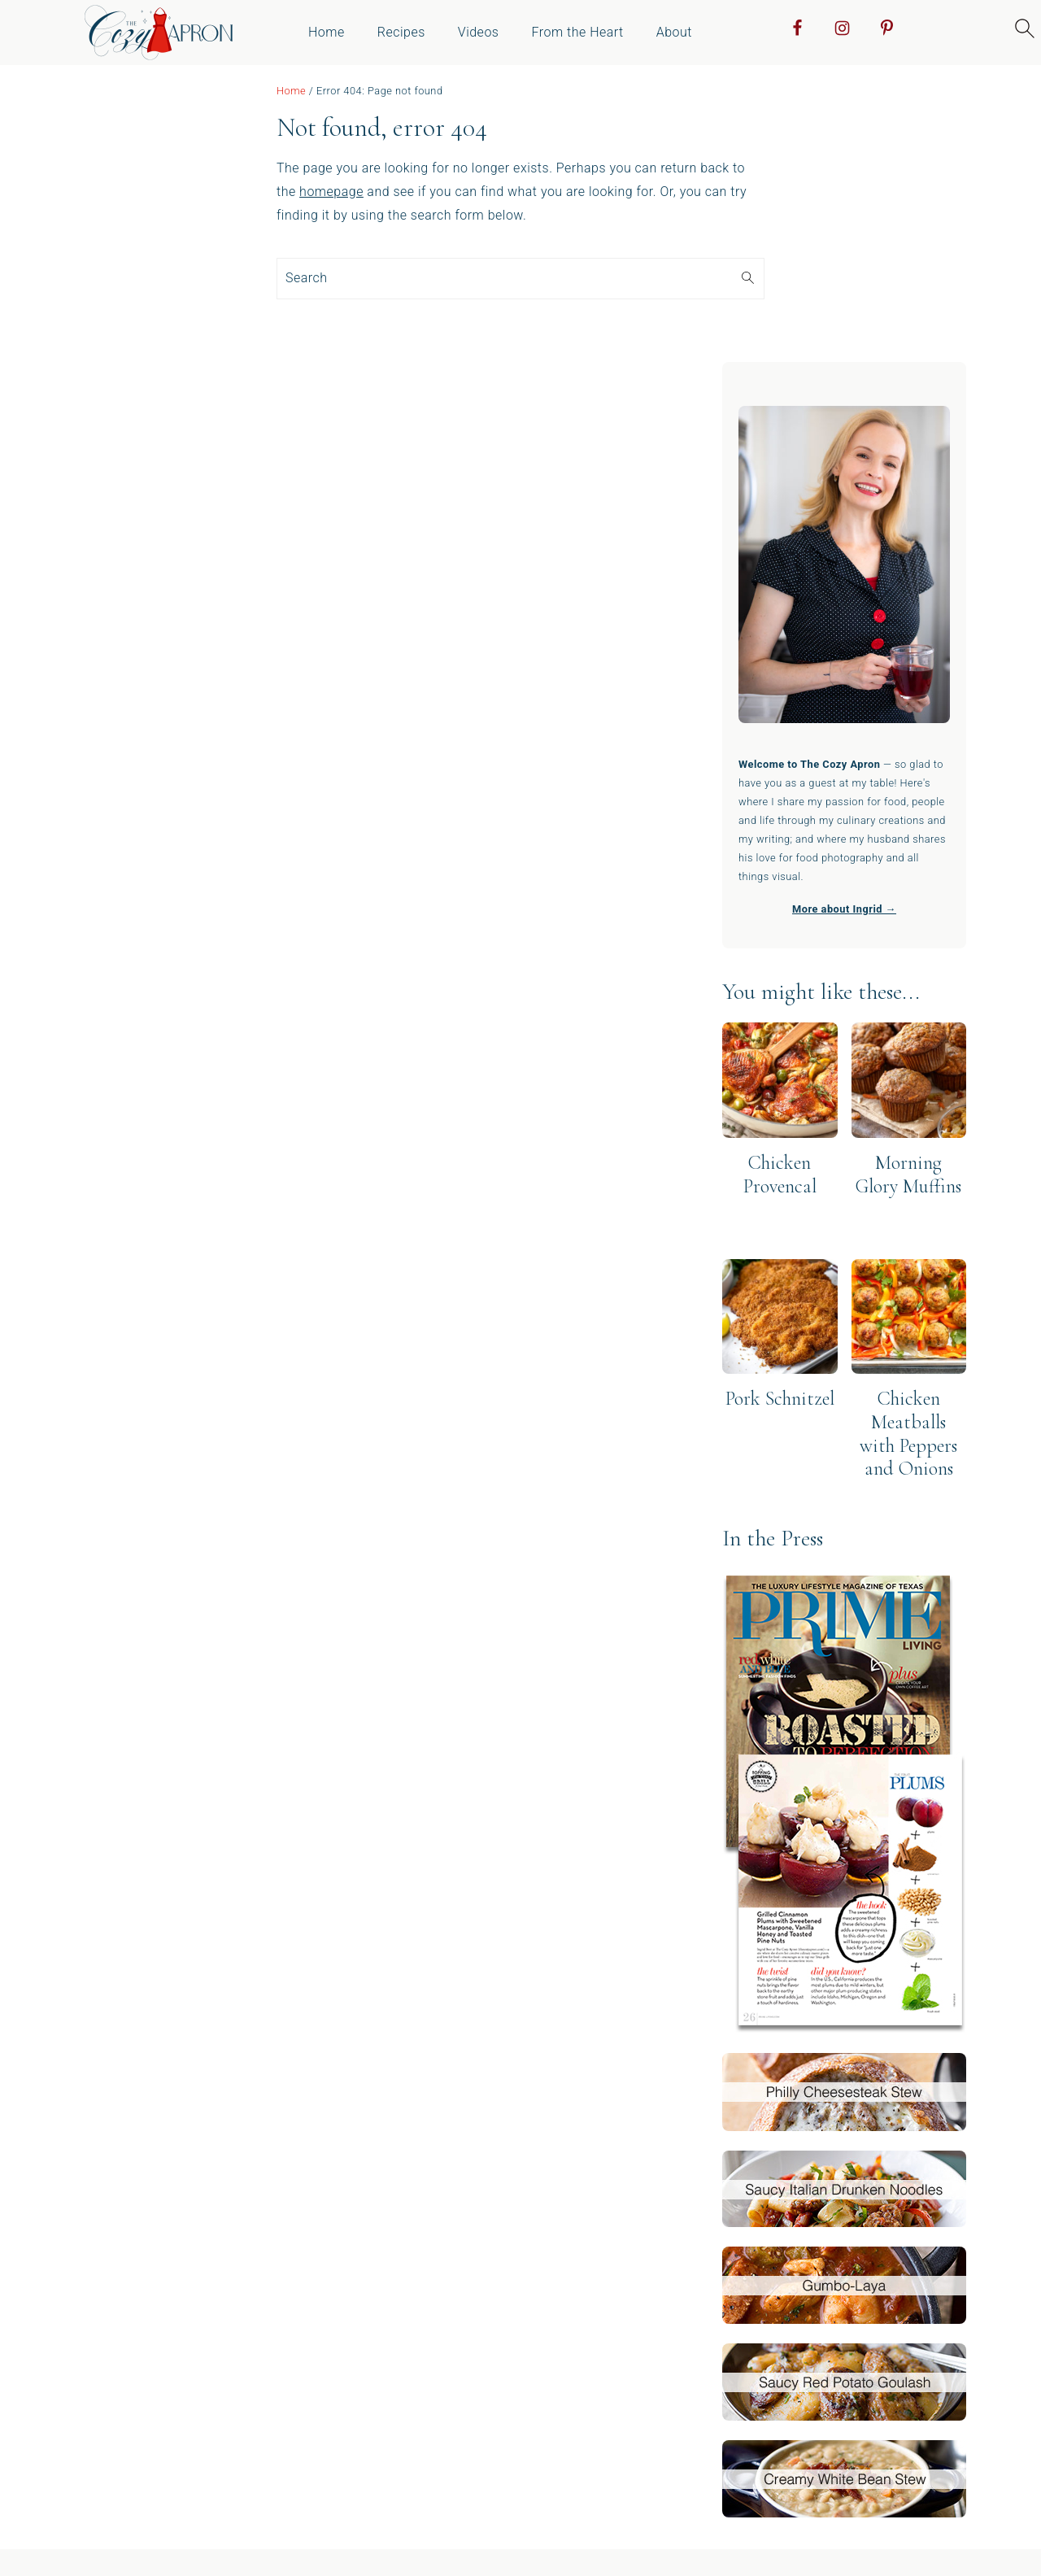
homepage (331, 191)
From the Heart (577, 32)
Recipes (401, 32)
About (674, 32)
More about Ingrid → (844, 909)
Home (326, 32)
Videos (478, 32)
